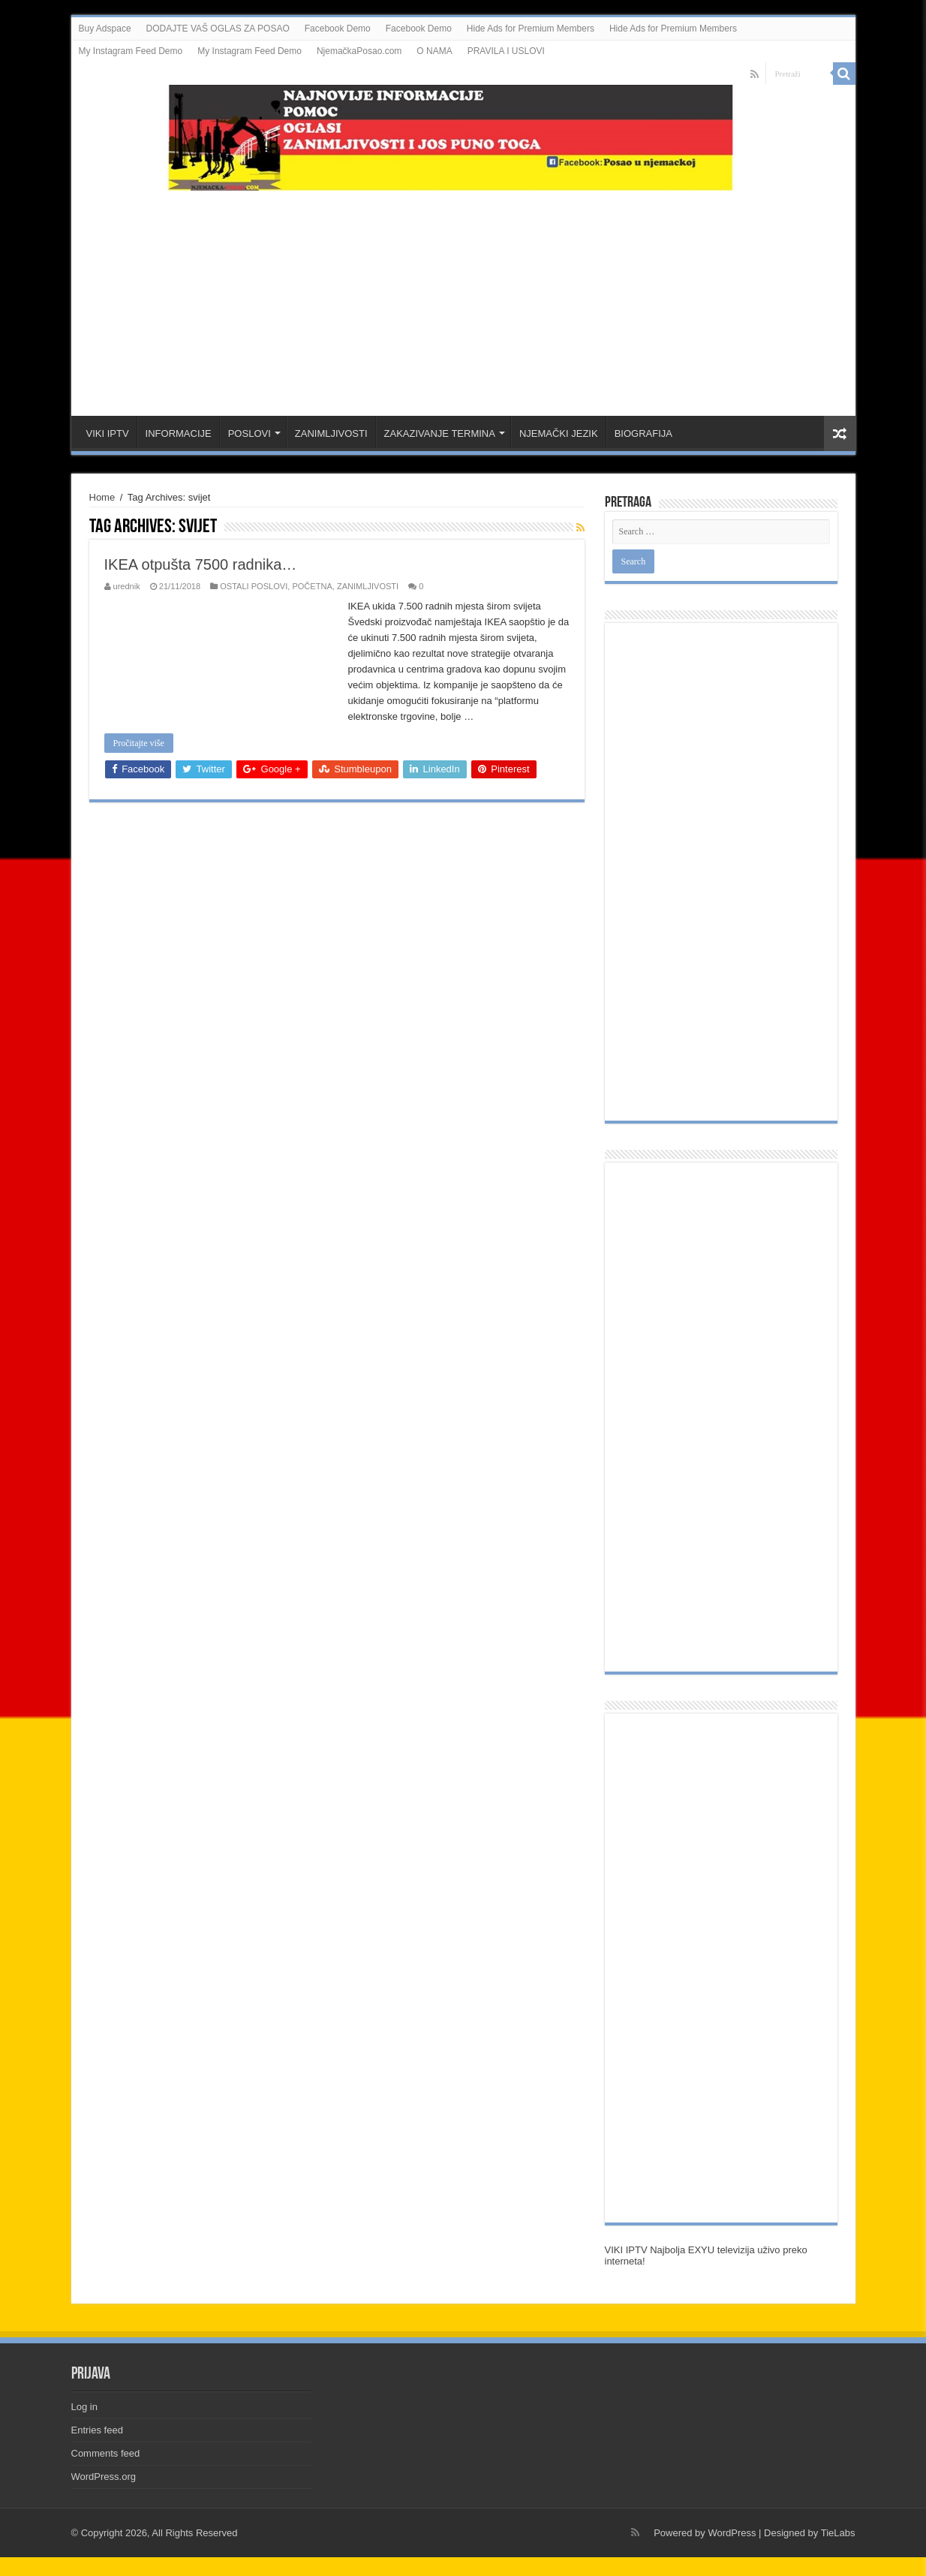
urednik (126, 586)
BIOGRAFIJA (643, 433)
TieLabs (838, 2532)
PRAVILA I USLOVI (506, 51)
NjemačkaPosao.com (359, 51)
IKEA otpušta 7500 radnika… (200, 564)
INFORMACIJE (179, 433)
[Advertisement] (463, 296)
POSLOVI (249, 433)
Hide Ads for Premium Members (530, 28)
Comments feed (105, 2453)
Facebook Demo (338, 28)
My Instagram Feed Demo (131, 51)
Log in (84, 2406)
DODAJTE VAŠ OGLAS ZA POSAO (218, 28)
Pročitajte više (138, 743)
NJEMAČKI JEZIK (558, 433)
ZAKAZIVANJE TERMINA (439, 433)
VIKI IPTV (107, 433)
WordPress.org (103, 2476)
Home (102, 497)
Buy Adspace (105, 28)
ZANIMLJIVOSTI (331, 433)
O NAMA (434, 51)
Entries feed (97, 2430)
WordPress (732, 2532)
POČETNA (312, 586)
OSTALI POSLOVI (253, 586)
